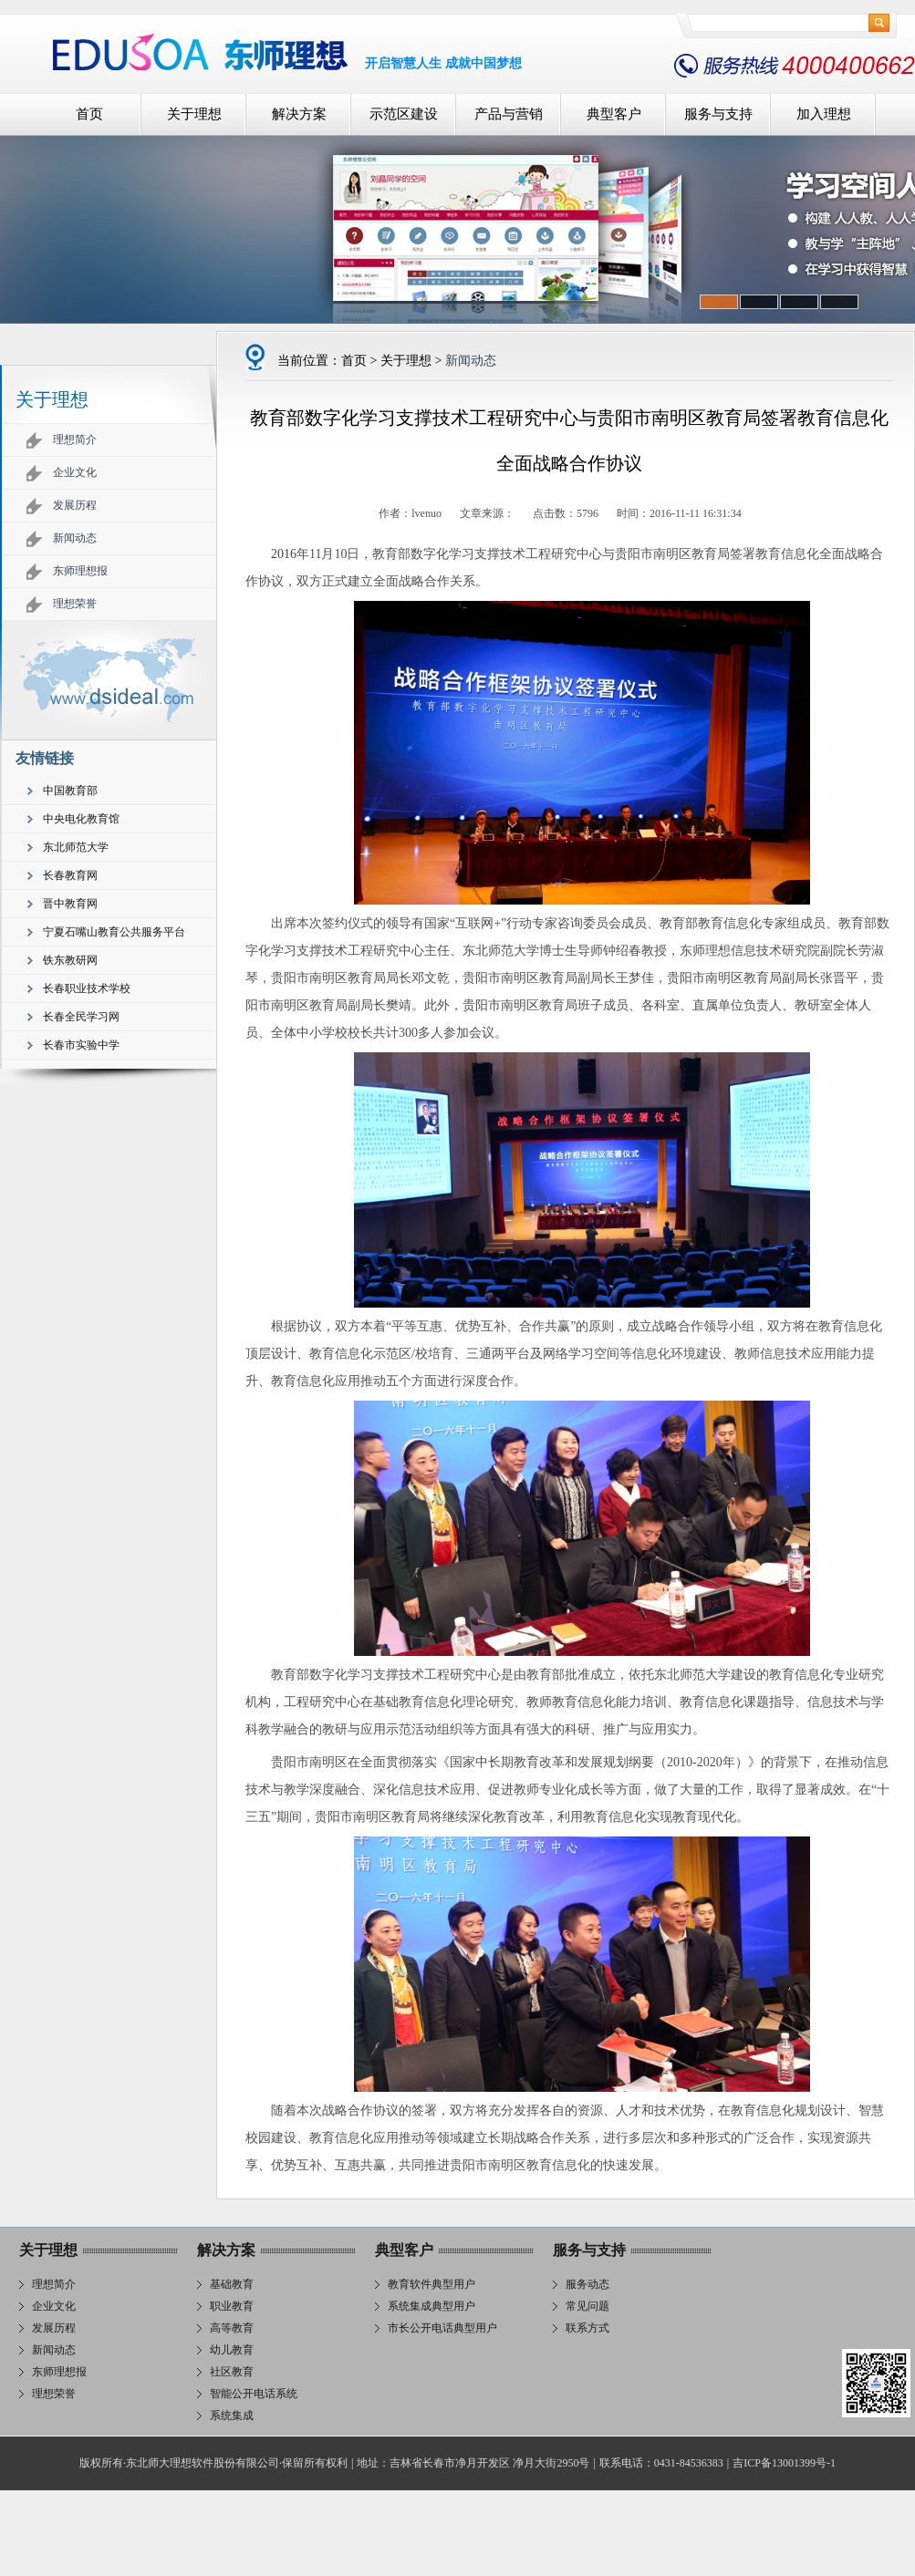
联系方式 (587, 2328)
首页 (89, 114)
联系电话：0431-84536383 (661, 2463)
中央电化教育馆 (81, 818)
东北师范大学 (76, 847)
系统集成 (232, 2415)
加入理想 (823, 114)
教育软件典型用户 (431, 2284)
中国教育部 (70, 790)
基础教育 (232, 2284)
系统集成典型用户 (431, 2306)
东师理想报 (80, 570)
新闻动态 (75, 538)
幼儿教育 (232, 2349)
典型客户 (614, 114)
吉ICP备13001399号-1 (784, 2463)
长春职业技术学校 (86, 988)
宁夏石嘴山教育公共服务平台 (114, 932)
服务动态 (587, 2284)
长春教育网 (70, 875)
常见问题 (587, 2306)
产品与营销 (508, 114)
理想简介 (75, 439)
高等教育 (232, 2328)
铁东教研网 (70, 960)
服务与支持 (718, 114)
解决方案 (299, 114)
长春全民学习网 (81, 1016)
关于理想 (194, 114)
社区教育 (232, 2371)
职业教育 (232, 2306)
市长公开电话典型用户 (442, 2328)
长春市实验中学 (81, 1045)
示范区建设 (403, 114)
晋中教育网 (70, 903)
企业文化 (75, 472)
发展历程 (75, 505)
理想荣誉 (75, 603)
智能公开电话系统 (253, 2393)
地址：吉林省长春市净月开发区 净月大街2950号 (473, 2463)
